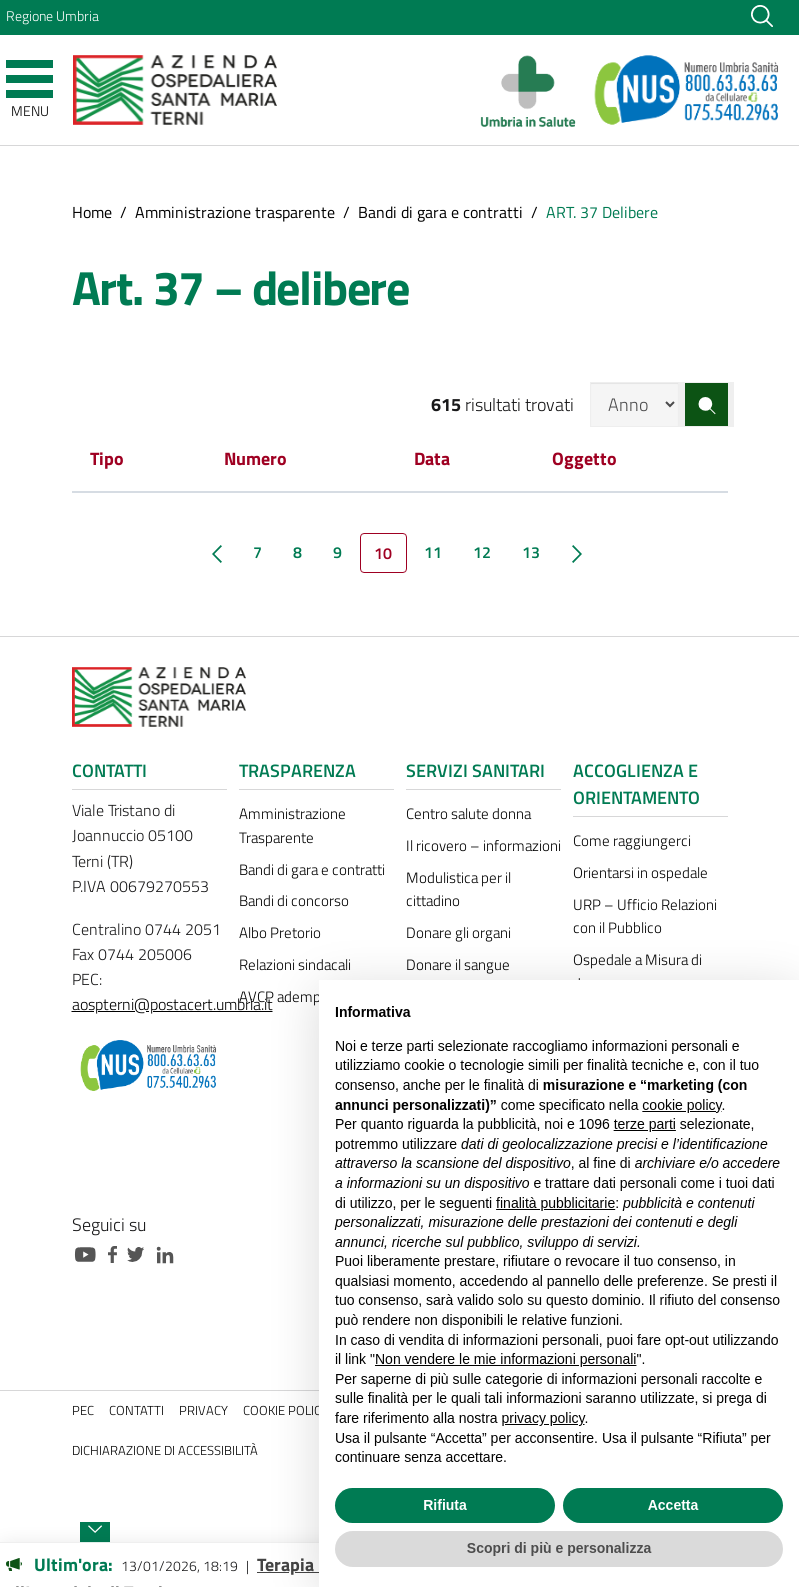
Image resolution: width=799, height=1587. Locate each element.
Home (92, 212)
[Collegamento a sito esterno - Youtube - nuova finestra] (90, 1252)
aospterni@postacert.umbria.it (172, 1004)
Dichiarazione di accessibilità (165, 1450)
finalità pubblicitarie (555, 1203)
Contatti (136, 1410)
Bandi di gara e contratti (440, 212)
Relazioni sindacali (295, 964)
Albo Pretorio (280, 932)
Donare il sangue (458, 964)
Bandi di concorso (294, 900)
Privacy (203, 1410)
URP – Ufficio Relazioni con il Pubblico (645, 916)
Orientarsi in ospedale (640, 872)
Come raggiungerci (632, 840)
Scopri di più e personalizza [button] (559, 1548)
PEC (83, 1410)
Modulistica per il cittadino (458, 889)
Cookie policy (285, 1410)
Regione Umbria (52, 16)
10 (383, 553)
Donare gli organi (458, 932)
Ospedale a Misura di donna (637, 971)
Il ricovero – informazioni (483, 845)
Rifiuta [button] (445, 1505)
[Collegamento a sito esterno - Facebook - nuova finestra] (117, 1252)
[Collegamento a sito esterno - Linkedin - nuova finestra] (170, 1252)
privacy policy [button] (543, 1418)
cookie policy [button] (681, 1105)
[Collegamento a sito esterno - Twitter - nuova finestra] (141, 1252)
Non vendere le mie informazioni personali (505, 1359)
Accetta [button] (673, 1505)
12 (482, 552)
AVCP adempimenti (300, 996)
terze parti (645, 1124)
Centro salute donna (468, 813)
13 (531, 552)
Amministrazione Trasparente (292, 825)
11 (433, 552)
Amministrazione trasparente (235, 212)
